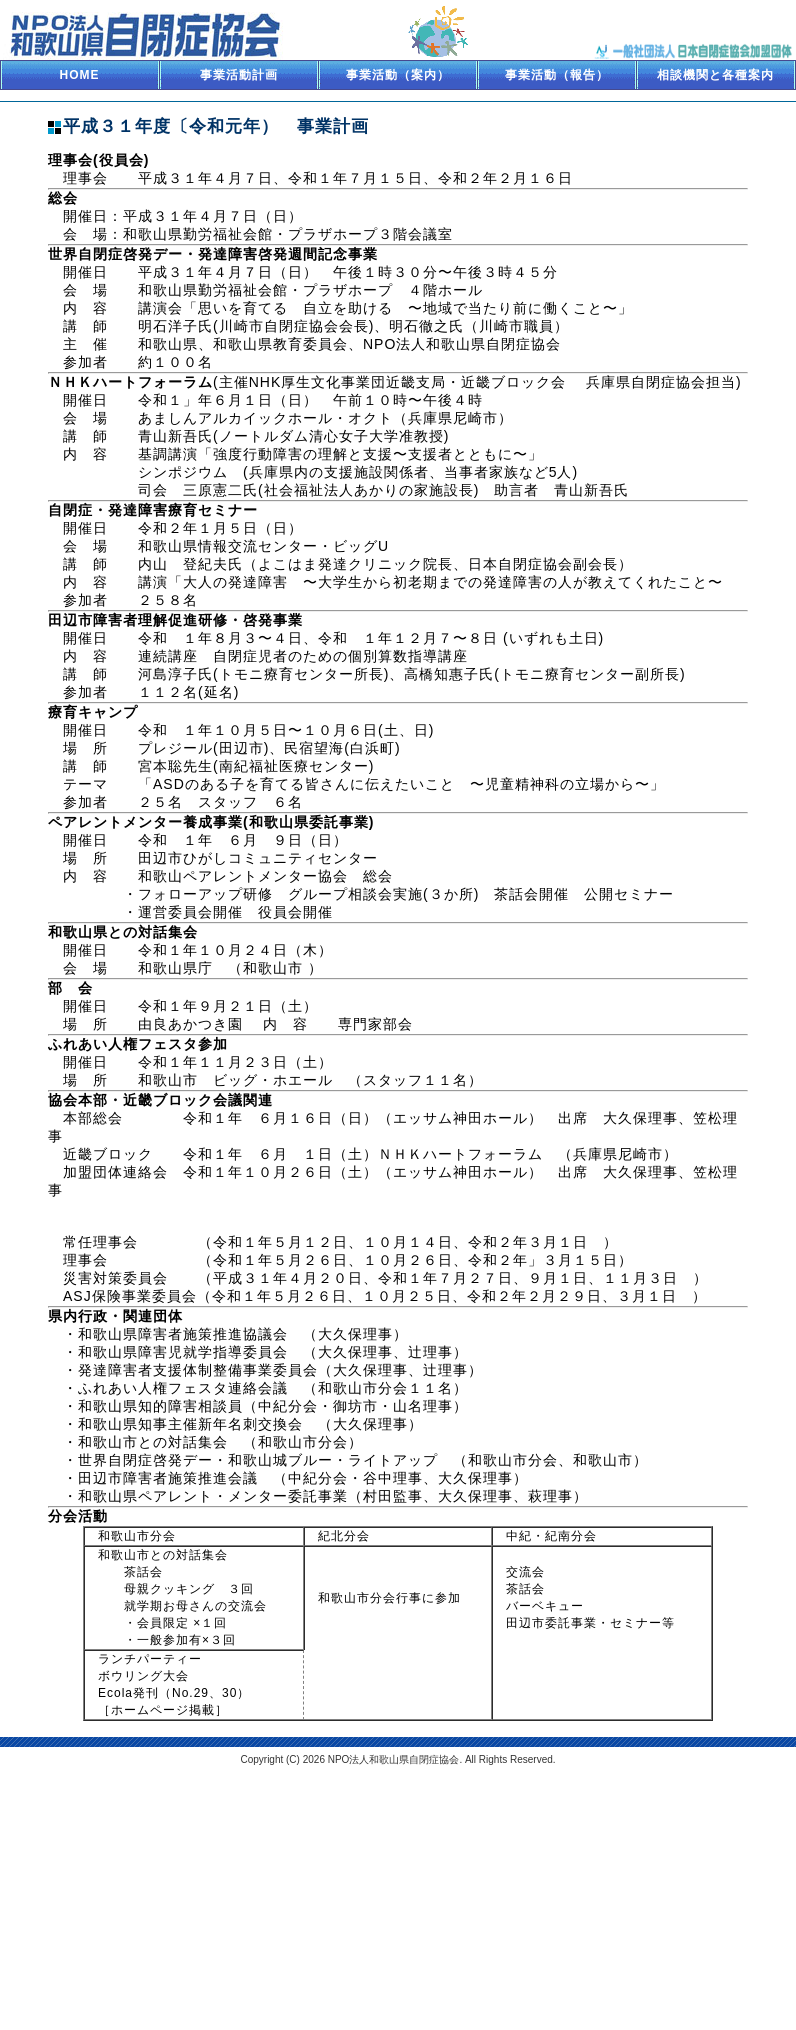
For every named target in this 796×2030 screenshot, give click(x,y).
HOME (80, 75)
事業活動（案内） (398, 75)
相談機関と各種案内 (715, 75)
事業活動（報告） (557, 75)
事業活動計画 (239, 75)
